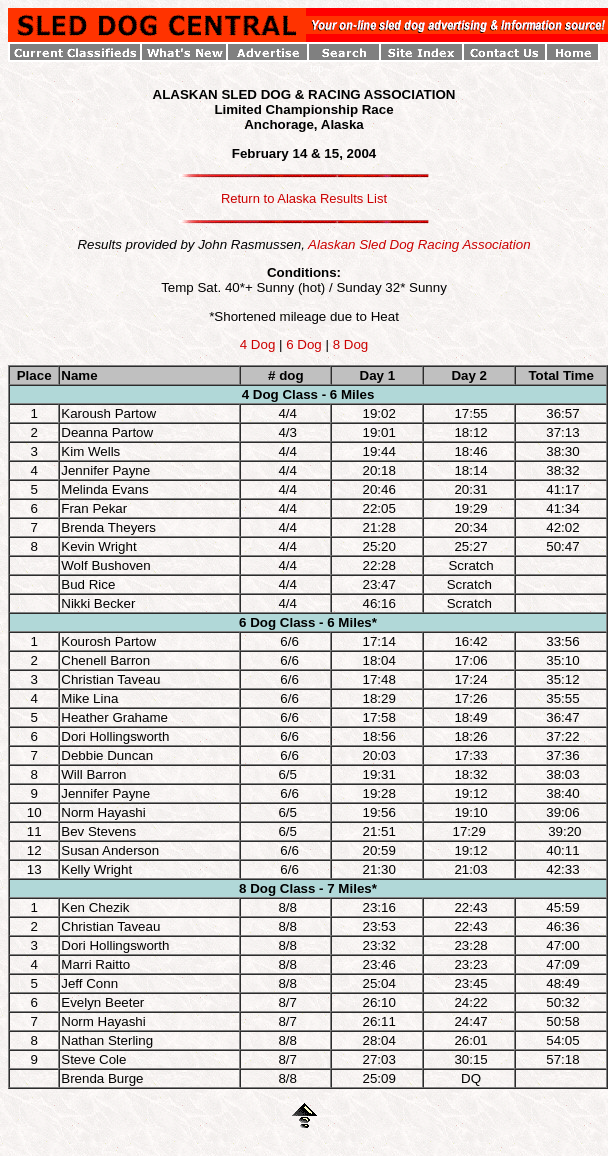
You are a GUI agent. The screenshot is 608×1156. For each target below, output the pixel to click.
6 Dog (304, 344)
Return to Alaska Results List (304, 198)
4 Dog (258, 344)
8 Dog (351, 344)
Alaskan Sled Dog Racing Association (419, 244)
